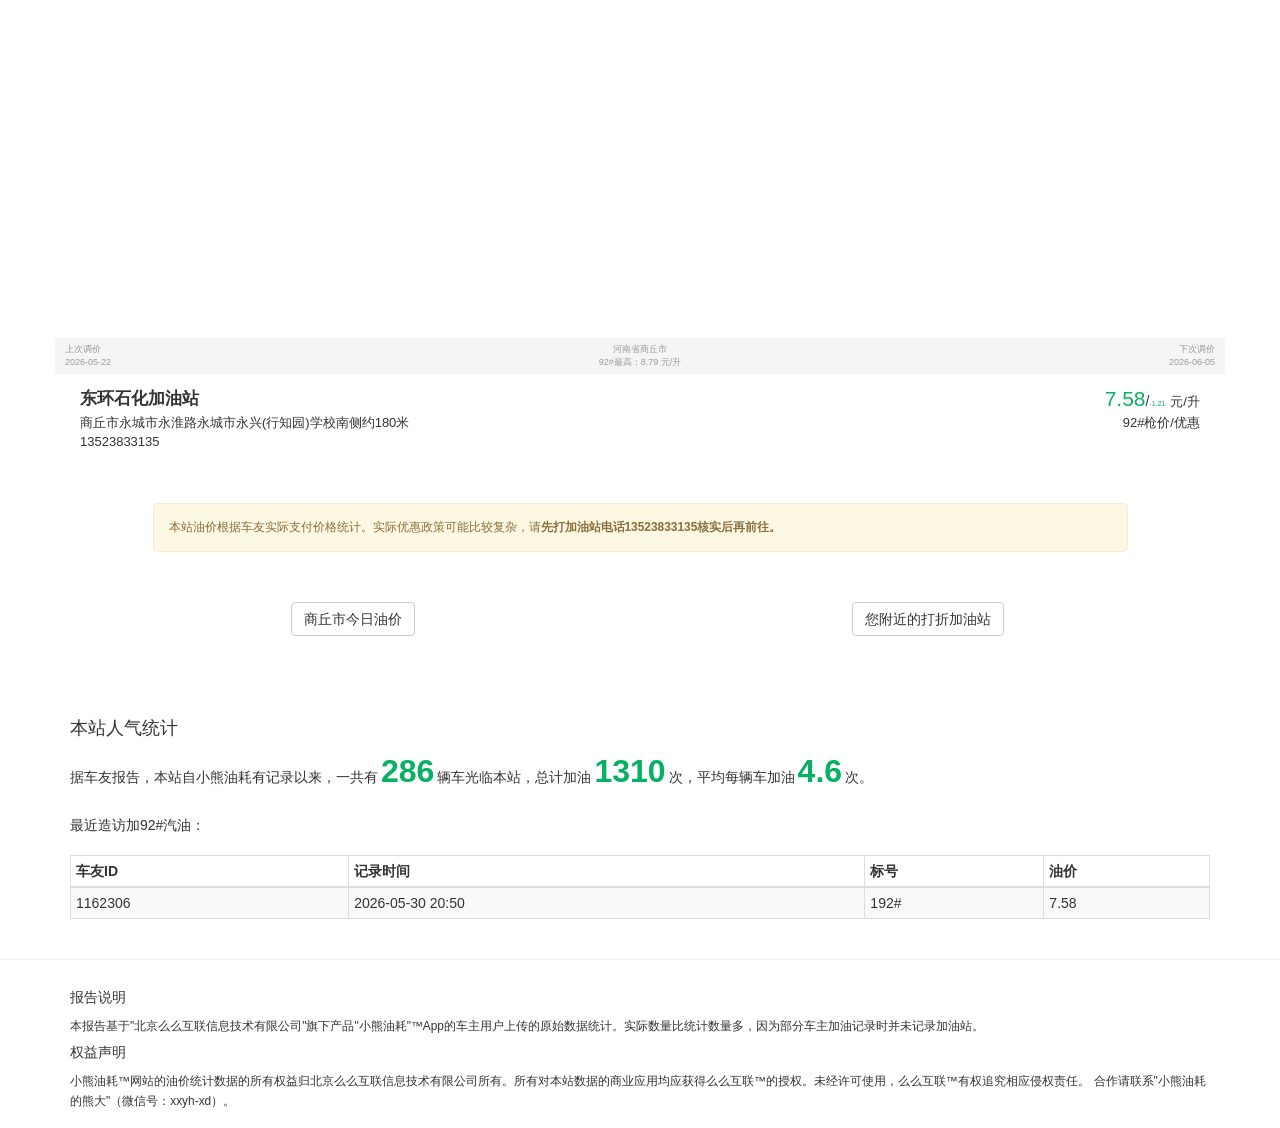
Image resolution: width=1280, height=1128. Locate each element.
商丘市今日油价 (353, 619)
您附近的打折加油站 (928, 619)
